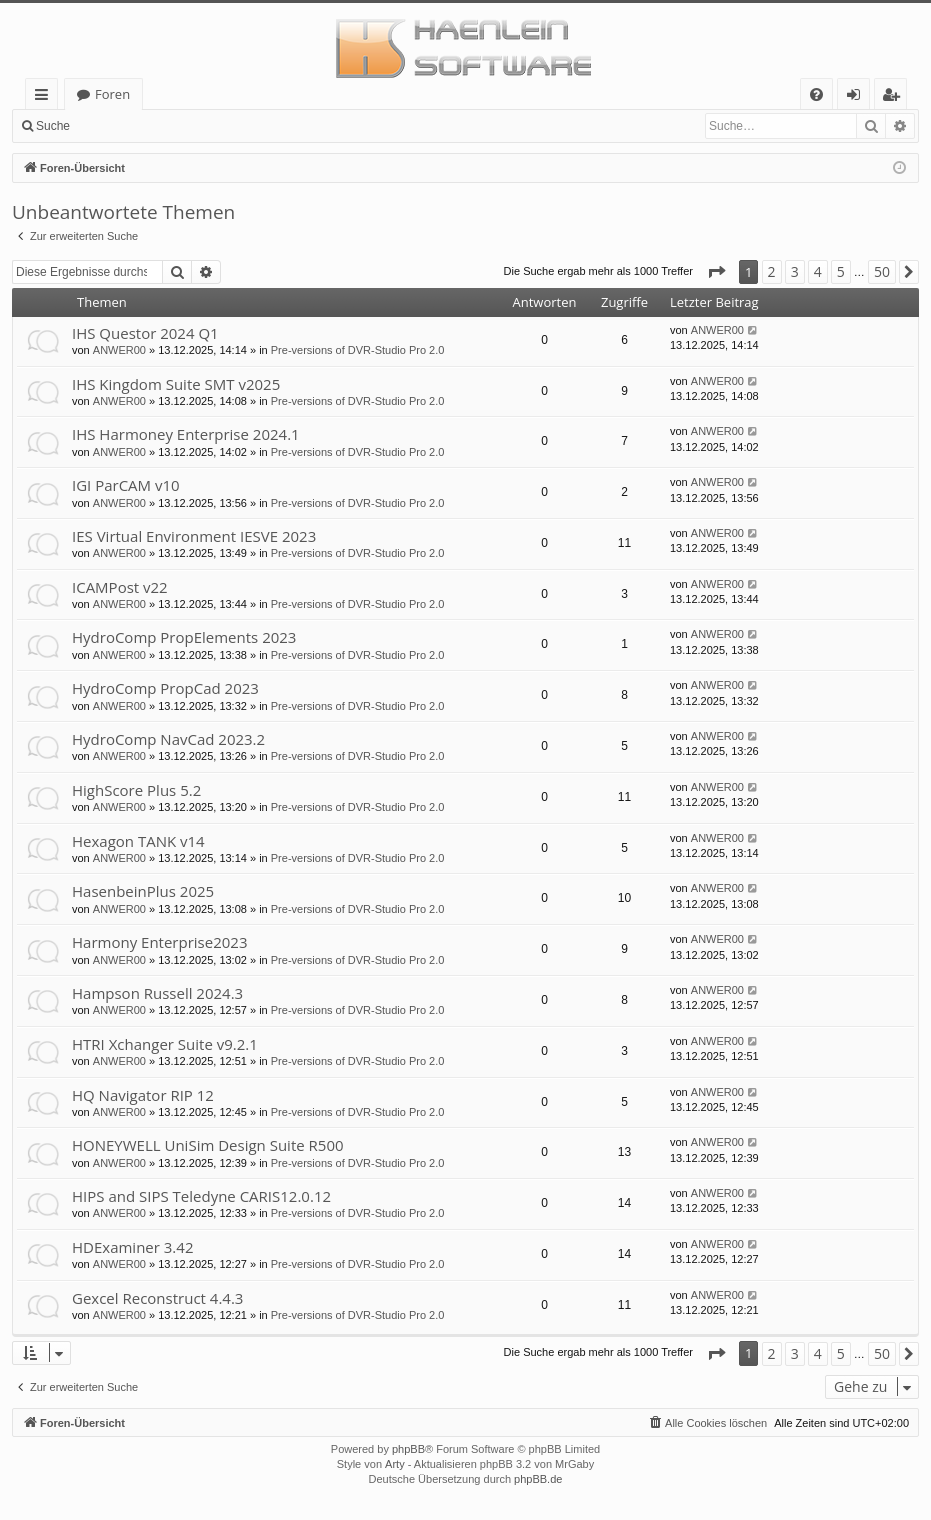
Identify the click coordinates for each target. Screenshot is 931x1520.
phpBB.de (538, 1479)
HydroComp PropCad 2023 (165, 688)
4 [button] (818, 271)
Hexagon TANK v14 (138, 841)
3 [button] (795, 271)
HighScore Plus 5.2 (136, 790)
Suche (53, 126)
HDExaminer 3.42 (132, 1247)
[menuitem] (816, 94)
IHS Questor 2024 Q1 (145, 333)
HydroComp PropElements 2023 (184, 637)
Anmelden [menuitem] (859, 97)
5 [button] (841, 271)
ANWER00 (119, 350)
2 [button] (772, 271)
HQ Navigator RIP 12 (143, 1095)
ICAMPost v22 (120, 587)
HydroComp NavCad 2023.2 (168, 739)
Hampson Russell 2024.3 (157, 993)
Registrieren (215, 126)
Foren (112, 94)
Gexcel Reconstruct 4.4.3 (157, 1298)
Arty (395, 1464)
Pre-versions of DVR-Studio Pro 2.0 (358, 350)
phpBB (408, 1449)
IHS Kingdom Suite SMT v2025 (176, 384)
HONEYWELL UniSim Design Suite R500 (208, 1145)
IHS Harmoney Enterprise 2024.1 (186, 434)
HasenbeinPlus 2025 (143, 891)
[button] (716, 272)
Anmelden (126, 126)
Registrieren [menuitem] (895, 97)
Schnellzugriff (45, 97)
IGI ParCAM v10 (126, 485)
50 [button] (882, 271)
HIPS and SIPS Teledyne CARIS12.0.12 (201, 1196)
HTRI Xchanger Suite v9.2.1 (165, 1044)
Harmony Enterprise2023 (159, 942)
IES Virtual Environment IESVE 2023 (194, 536)
